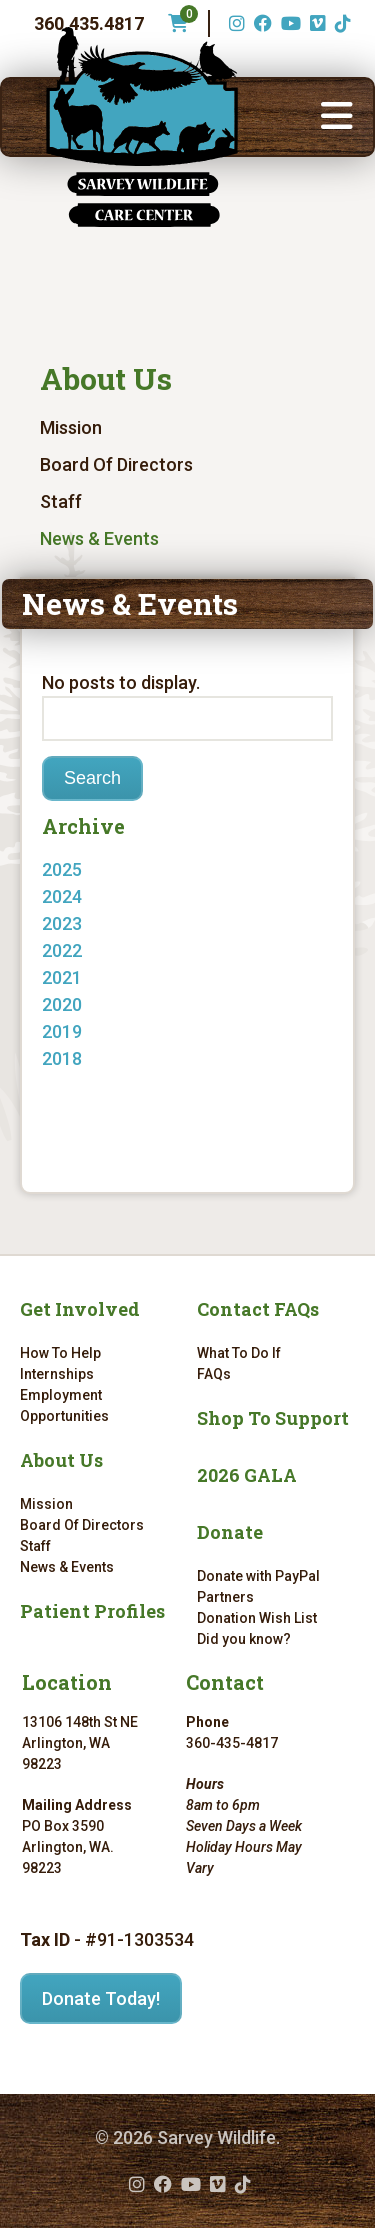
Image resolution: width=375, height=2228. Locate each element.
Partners (225, 1597)
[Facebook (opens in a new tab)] (260, 23)
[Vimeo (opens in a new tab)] (315, 23)
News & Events (99, 538)
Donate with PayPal (258, 1576)
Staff (61, 501)
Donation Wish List (257, 1618)
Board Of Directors (116, 464)
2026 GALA (247, 1475)
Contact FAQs (258, 1309)
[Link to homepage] (142, 127)
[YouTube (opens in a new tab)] (288, 23)
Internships (57, 1374)
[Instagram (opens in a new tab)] (234, 23)
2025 (62, 869)
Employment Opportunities (64, 1405)
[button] (337, 117)
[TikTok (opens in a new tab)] (340, 23)
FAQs (214, 1374)
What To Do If (239, 1353)
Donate (230, 1532)
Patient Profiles (92, 1611)
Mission (71, 427)
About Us (106, 378)
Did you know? (244, 1639)
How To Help (60, 1353)
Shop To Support (273, 1418)
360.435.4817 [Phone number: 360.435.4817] (89, 23)
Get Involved (80, 1309)
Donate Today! (101, 1998)
